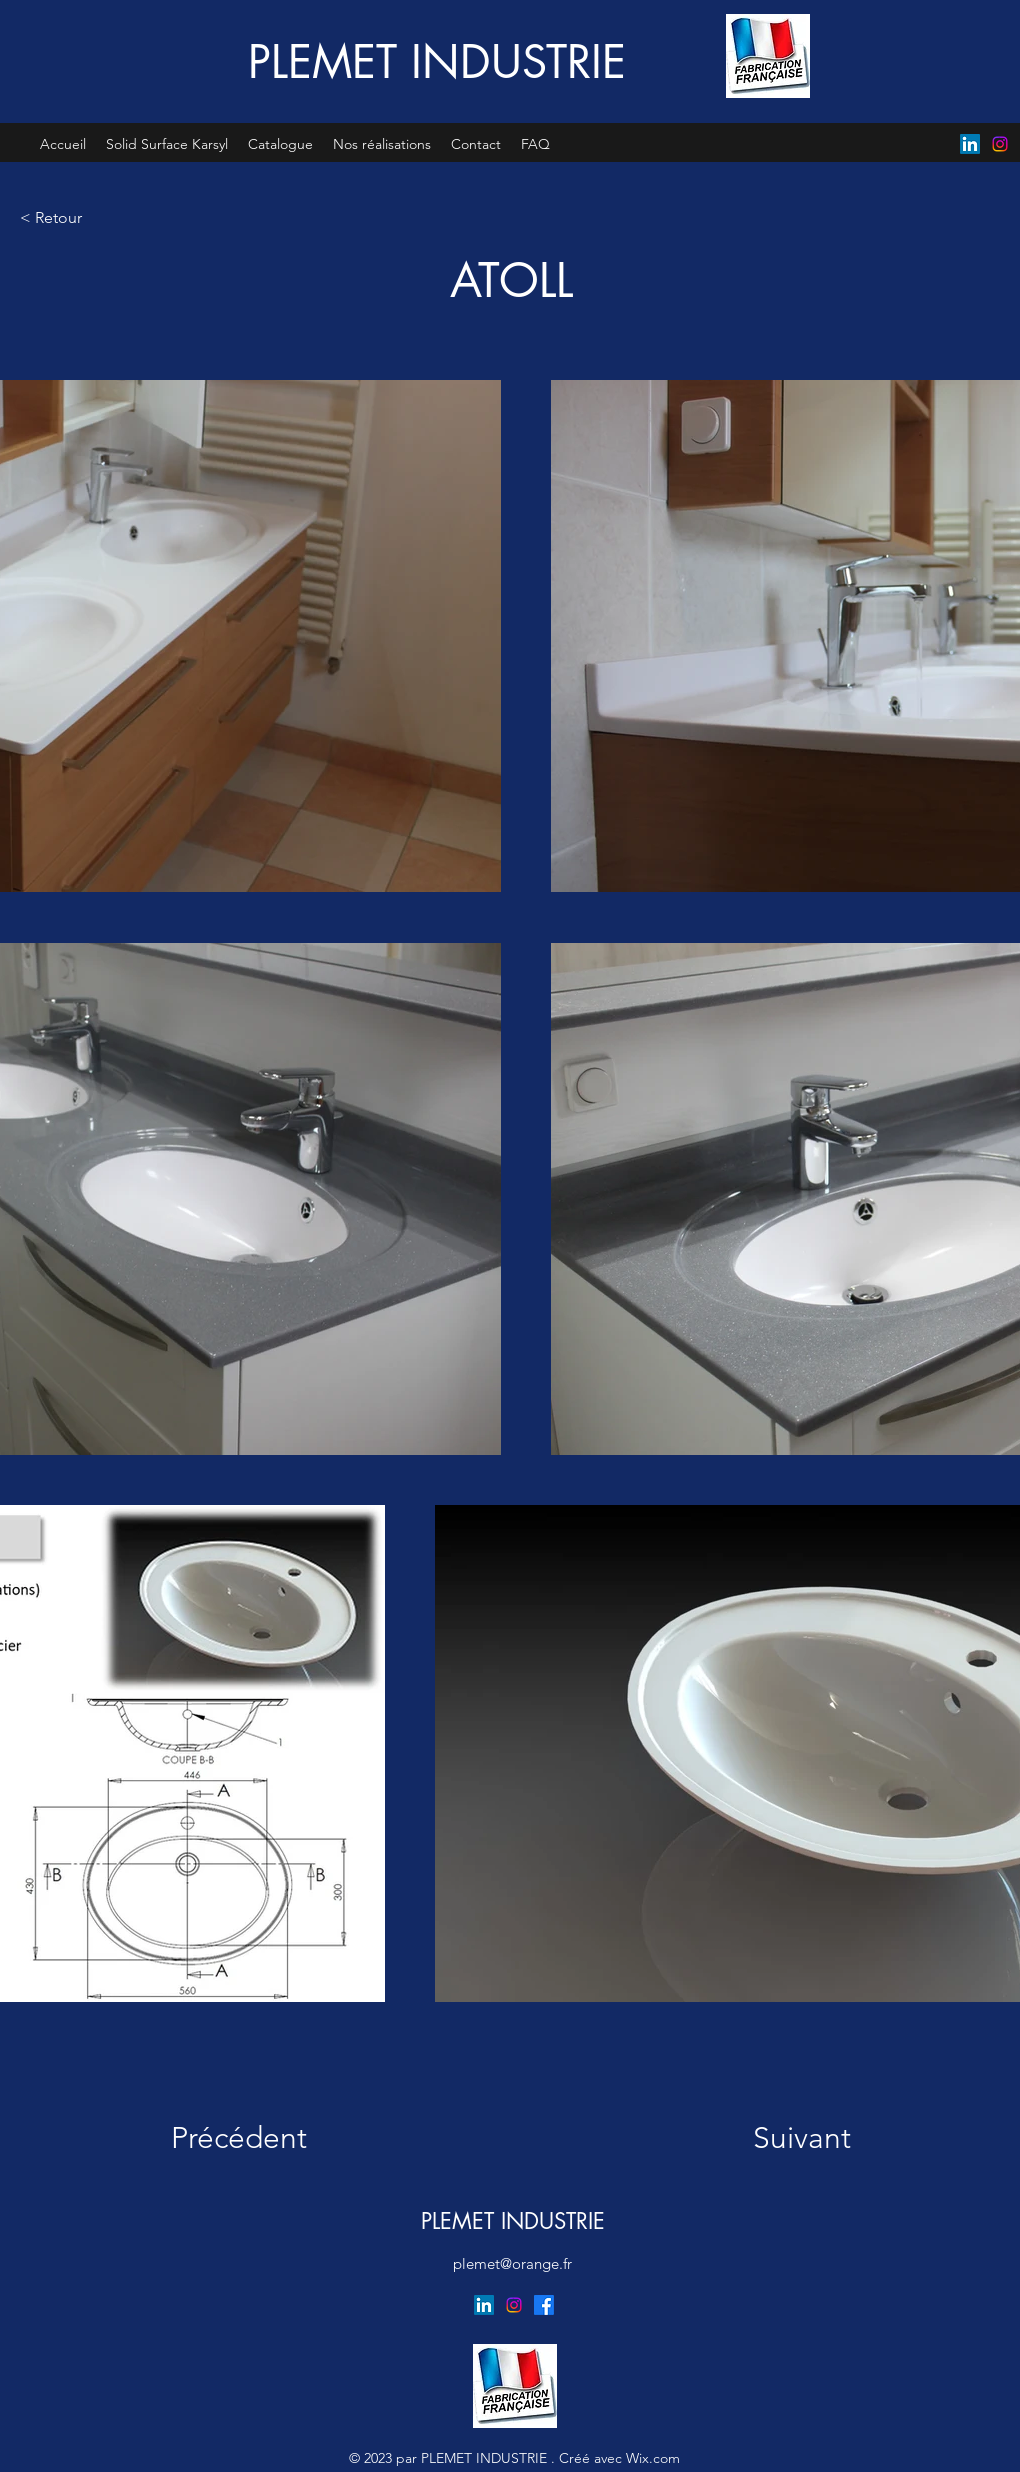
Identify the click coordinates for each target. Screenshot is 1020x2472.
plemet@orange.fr (512, 2263)
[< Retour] (86, 217)
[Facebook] (544, 2305)
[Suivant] (783, 2138)
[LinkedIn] (970, 144)
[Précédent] (252, 2138)
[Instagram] (1000, 144)
